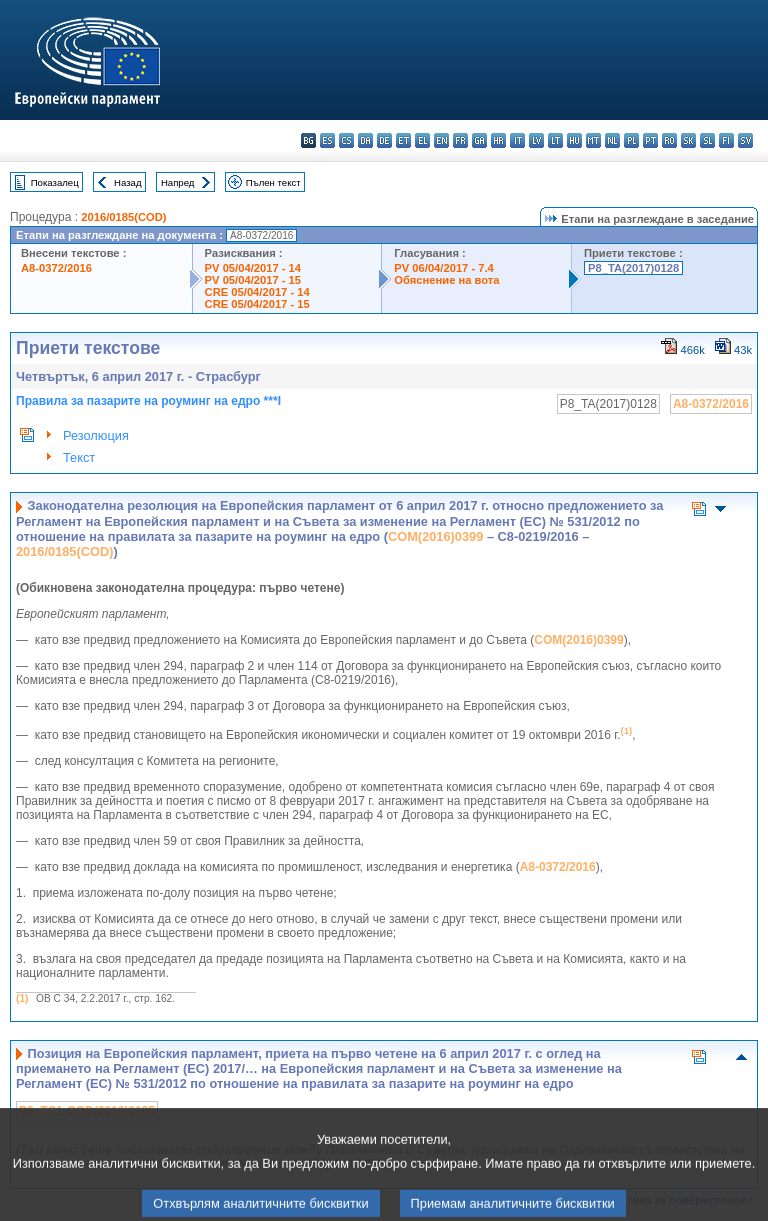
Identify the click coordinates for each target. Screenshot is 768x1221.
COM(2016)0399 (435, 536)
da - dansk (365, 140)
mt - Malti (593, 140)
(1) (22, 998)
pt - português (650, 140)
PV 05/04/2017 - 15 (253, 280)
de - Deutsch (384, 140)
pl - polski (631, 140)
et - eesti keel (403, 140)
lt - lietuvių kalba (555, 140)
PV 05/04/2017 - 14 (253, 268)
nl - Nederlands (612, 140)
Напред (178, 182)
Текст (79, 457)
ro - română (669, 140)
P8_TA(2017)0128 (633, 268)
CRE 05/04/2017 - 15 (257, 304)
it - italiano (517, 140)
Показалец (55, 182)
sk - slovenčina (688, 140)
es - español (327, 140)
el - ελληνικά (422, 140)
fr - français (460, 140)
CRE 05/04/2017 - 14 (257, 292)
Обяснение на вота (446, 280)
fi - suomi (726, 140)
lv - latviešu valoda (536, 140)
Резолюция (96, 435)
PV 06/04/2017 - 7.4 (444, 268)
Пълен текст (273, 182)
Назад (128, 182)
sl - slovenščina (707, 140)
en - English (441, 140)
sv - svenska (745, 140)
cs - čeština (346, 140)
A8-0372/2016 (56, 268)
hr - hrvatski (498, 140)
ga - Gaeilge (479, 140)
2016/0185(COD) (123, 217)
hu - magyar (574, 140)
